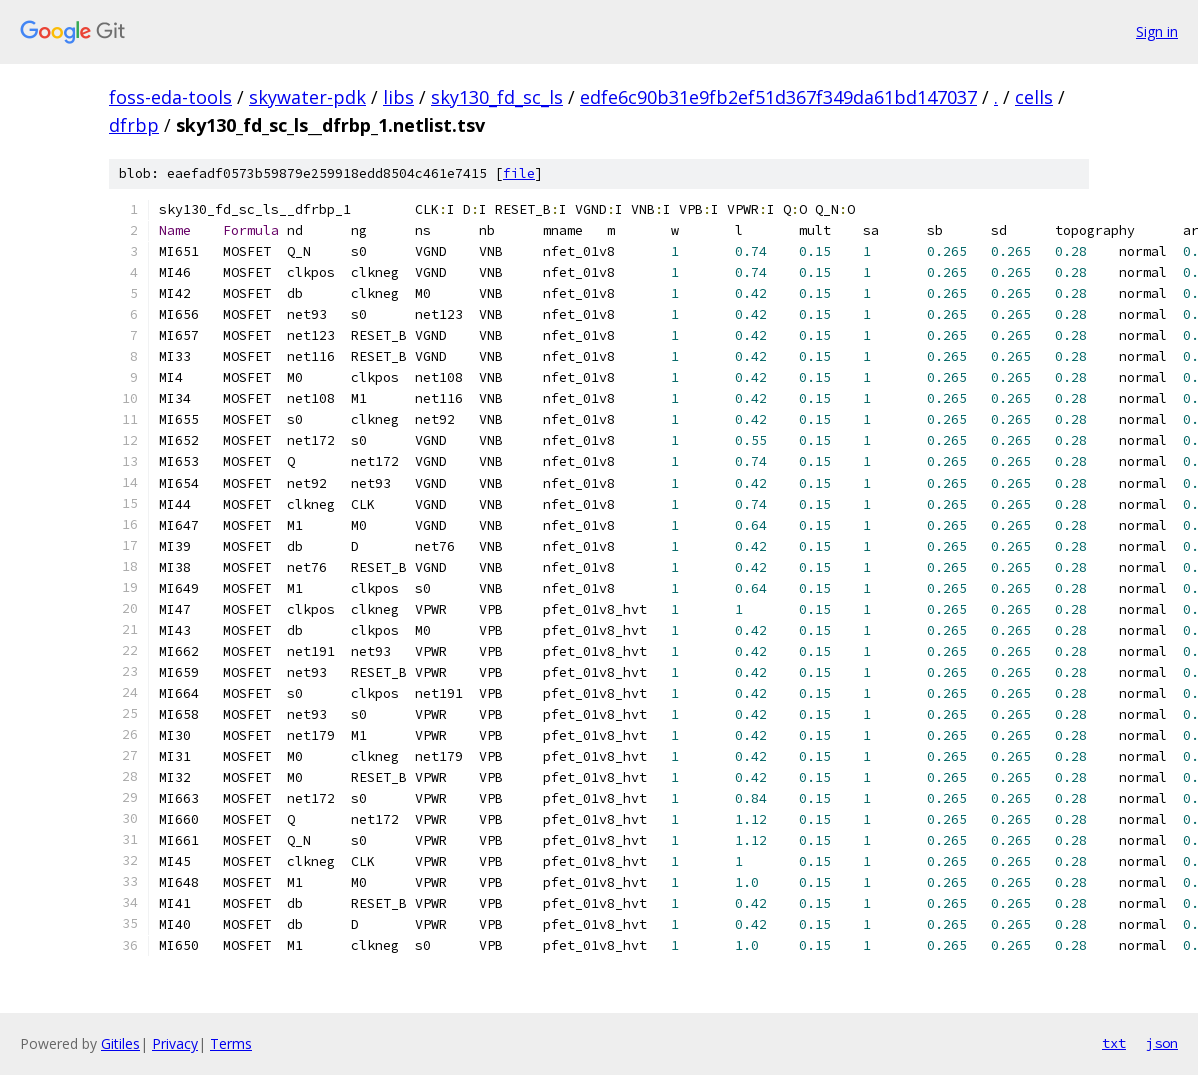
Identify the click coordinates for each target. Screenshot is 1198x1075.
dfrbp (134, 125)
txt (1114, 1043)
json (1162, 1043)
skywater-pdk (307, 97)
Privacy (175, 1043)
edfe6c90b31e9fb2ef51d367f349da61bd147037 (778, 97)
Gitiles (120, 1043)
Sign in (1157, 31)
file (519, 173)
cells (1034, 97)
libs (398, 97)
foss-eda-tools (170, 97)
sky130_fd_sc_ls (497, 97)
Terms (231, 1043)
